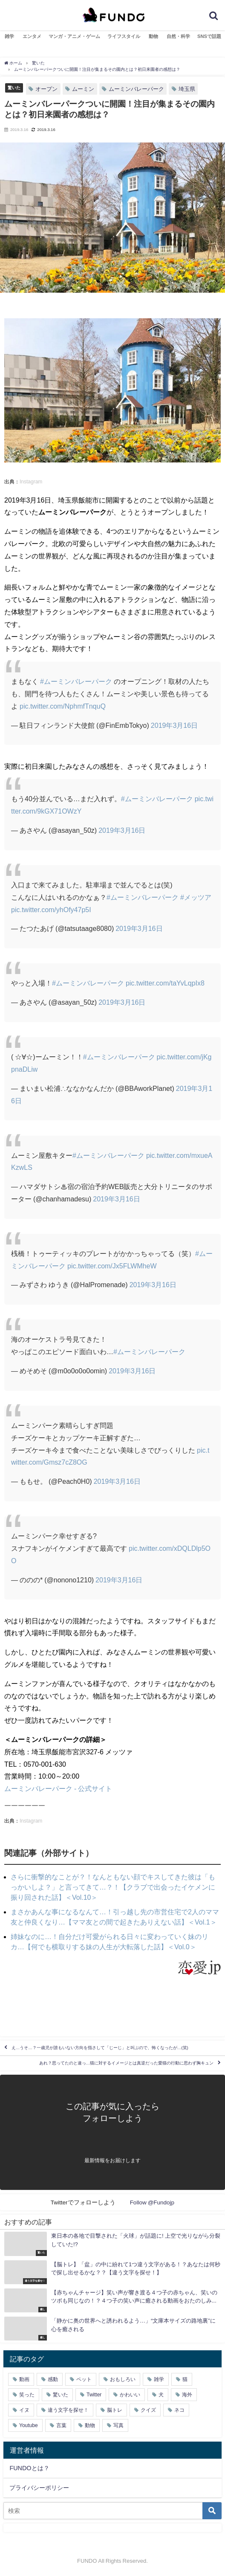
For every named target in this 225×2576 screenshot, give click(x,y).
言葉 (61, 2425)
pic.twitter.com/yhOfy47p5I (51, 909)
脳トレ (114, 2410)
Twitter (94, 2394)
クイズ (148, 2410)
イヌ (24, 2410)
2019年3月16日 (174, 725)
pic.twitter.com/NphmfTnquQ (63, 706)
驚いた (14, 87)
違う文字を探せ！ (68, 2410)
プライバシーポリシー (39, 2488)
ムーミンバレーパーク (136, 89)
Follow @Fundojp (152, 2202)
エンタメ (32, 36)
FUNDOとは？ (29, 2468)
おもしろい (123, 2379)
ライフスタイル (123, 36)
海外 (187, 2394)
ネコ (179, 2410)
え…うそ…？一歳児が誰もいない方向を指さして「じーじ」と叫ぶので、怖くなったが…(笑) (100, 2048)
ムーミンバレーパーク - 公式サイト (58, 1788)
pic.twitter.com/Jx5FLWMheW (112, 1265)
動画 (24, 2379)
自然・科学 (178, 36)
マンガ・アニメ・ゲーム (74, 36)
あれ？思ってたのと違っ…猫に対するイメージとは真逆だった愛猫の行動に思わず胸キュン (126, 2063)
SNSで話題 (209, 36)
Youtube (28, 2425)
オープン (46, 89)
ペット (84, 2379)
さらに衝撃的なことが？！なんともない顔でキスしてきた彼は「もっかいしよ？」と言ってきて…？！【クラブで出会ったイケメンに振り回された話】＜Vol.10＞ (113, 1887)
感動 (53, 2379)
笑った (27, 2394)
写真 (118, 2425)
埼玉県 (187, 89)
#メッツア (195, 897)
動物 (153, 36)
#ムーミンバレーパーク (76, 681)
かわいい (130, 2394)
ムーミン (83, 89)
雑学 (9, 36)
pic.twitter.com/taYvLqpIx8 (165, 983)
